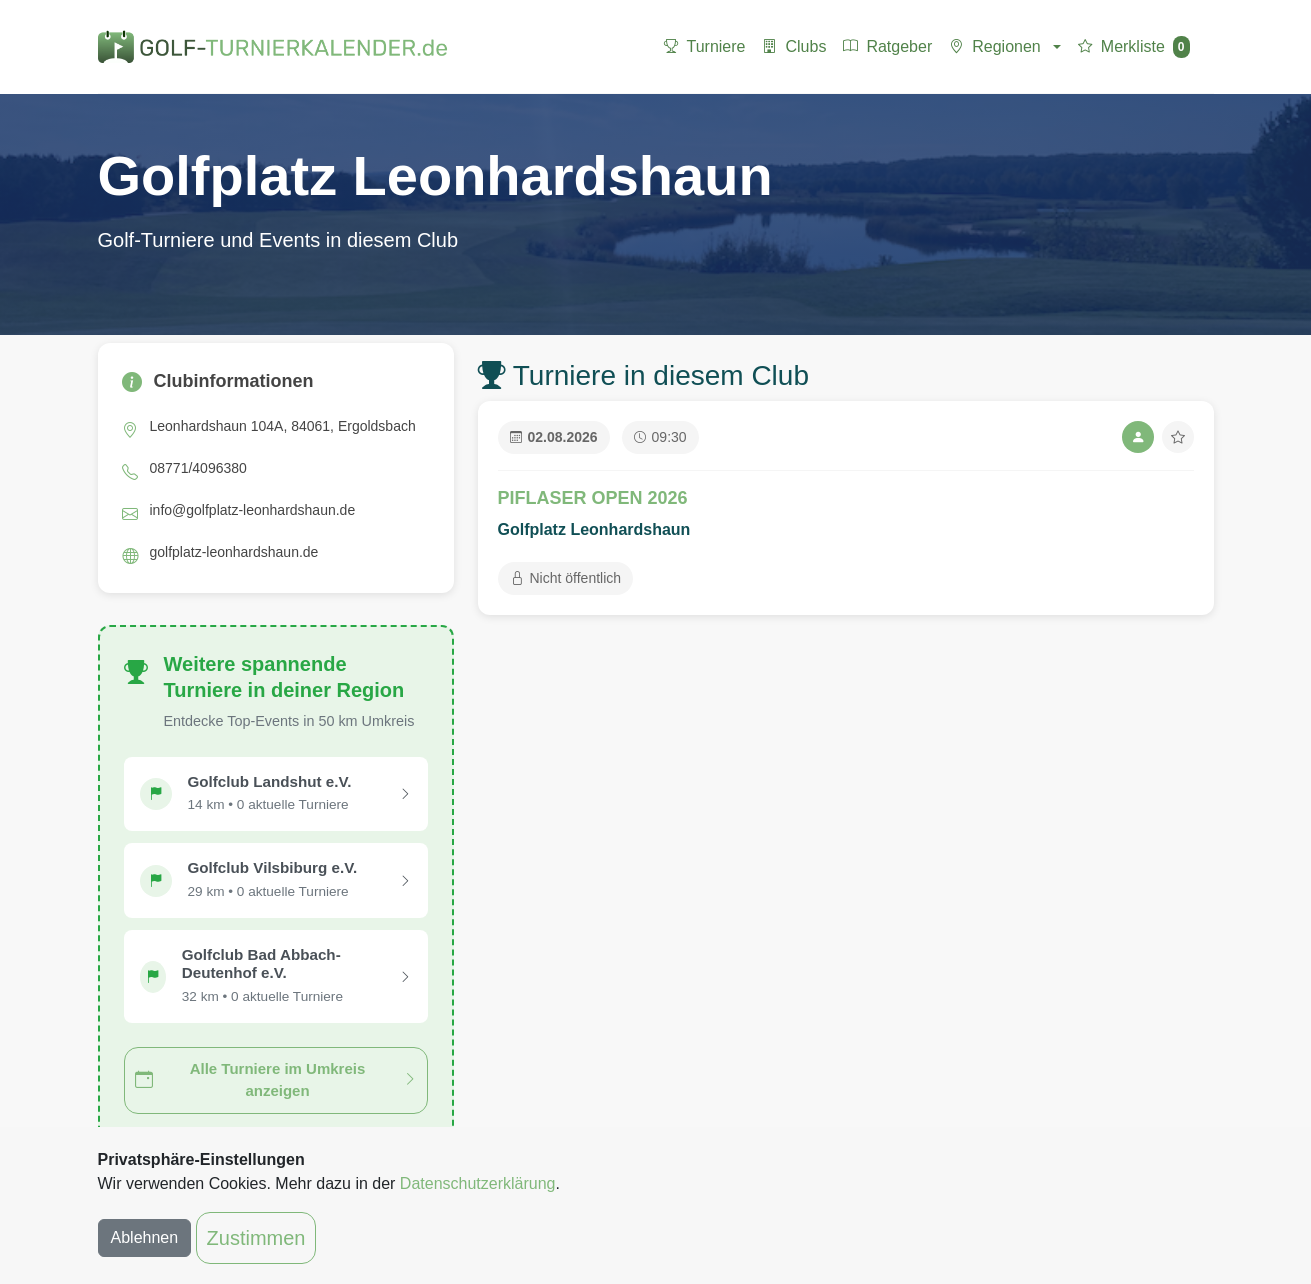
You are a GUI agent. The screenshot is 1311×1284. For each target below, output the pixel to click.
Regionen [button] (994, 47)
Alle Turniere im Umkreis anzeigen (276, 1080)
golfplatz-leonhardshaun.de (234, 552)
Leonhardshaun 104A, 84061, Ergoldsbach (283, 426)
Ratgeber (887, 47)
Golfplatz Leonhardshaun (594, 529)
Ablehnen (145, 1237)
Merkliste (1133, 47)
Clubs (793, 47)
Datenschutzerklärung (478, 1183)
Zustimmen (256, 1238)
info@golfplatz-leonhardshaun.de (253, 510)
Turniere (704, 47)
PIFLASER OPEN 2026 (593, 498)
